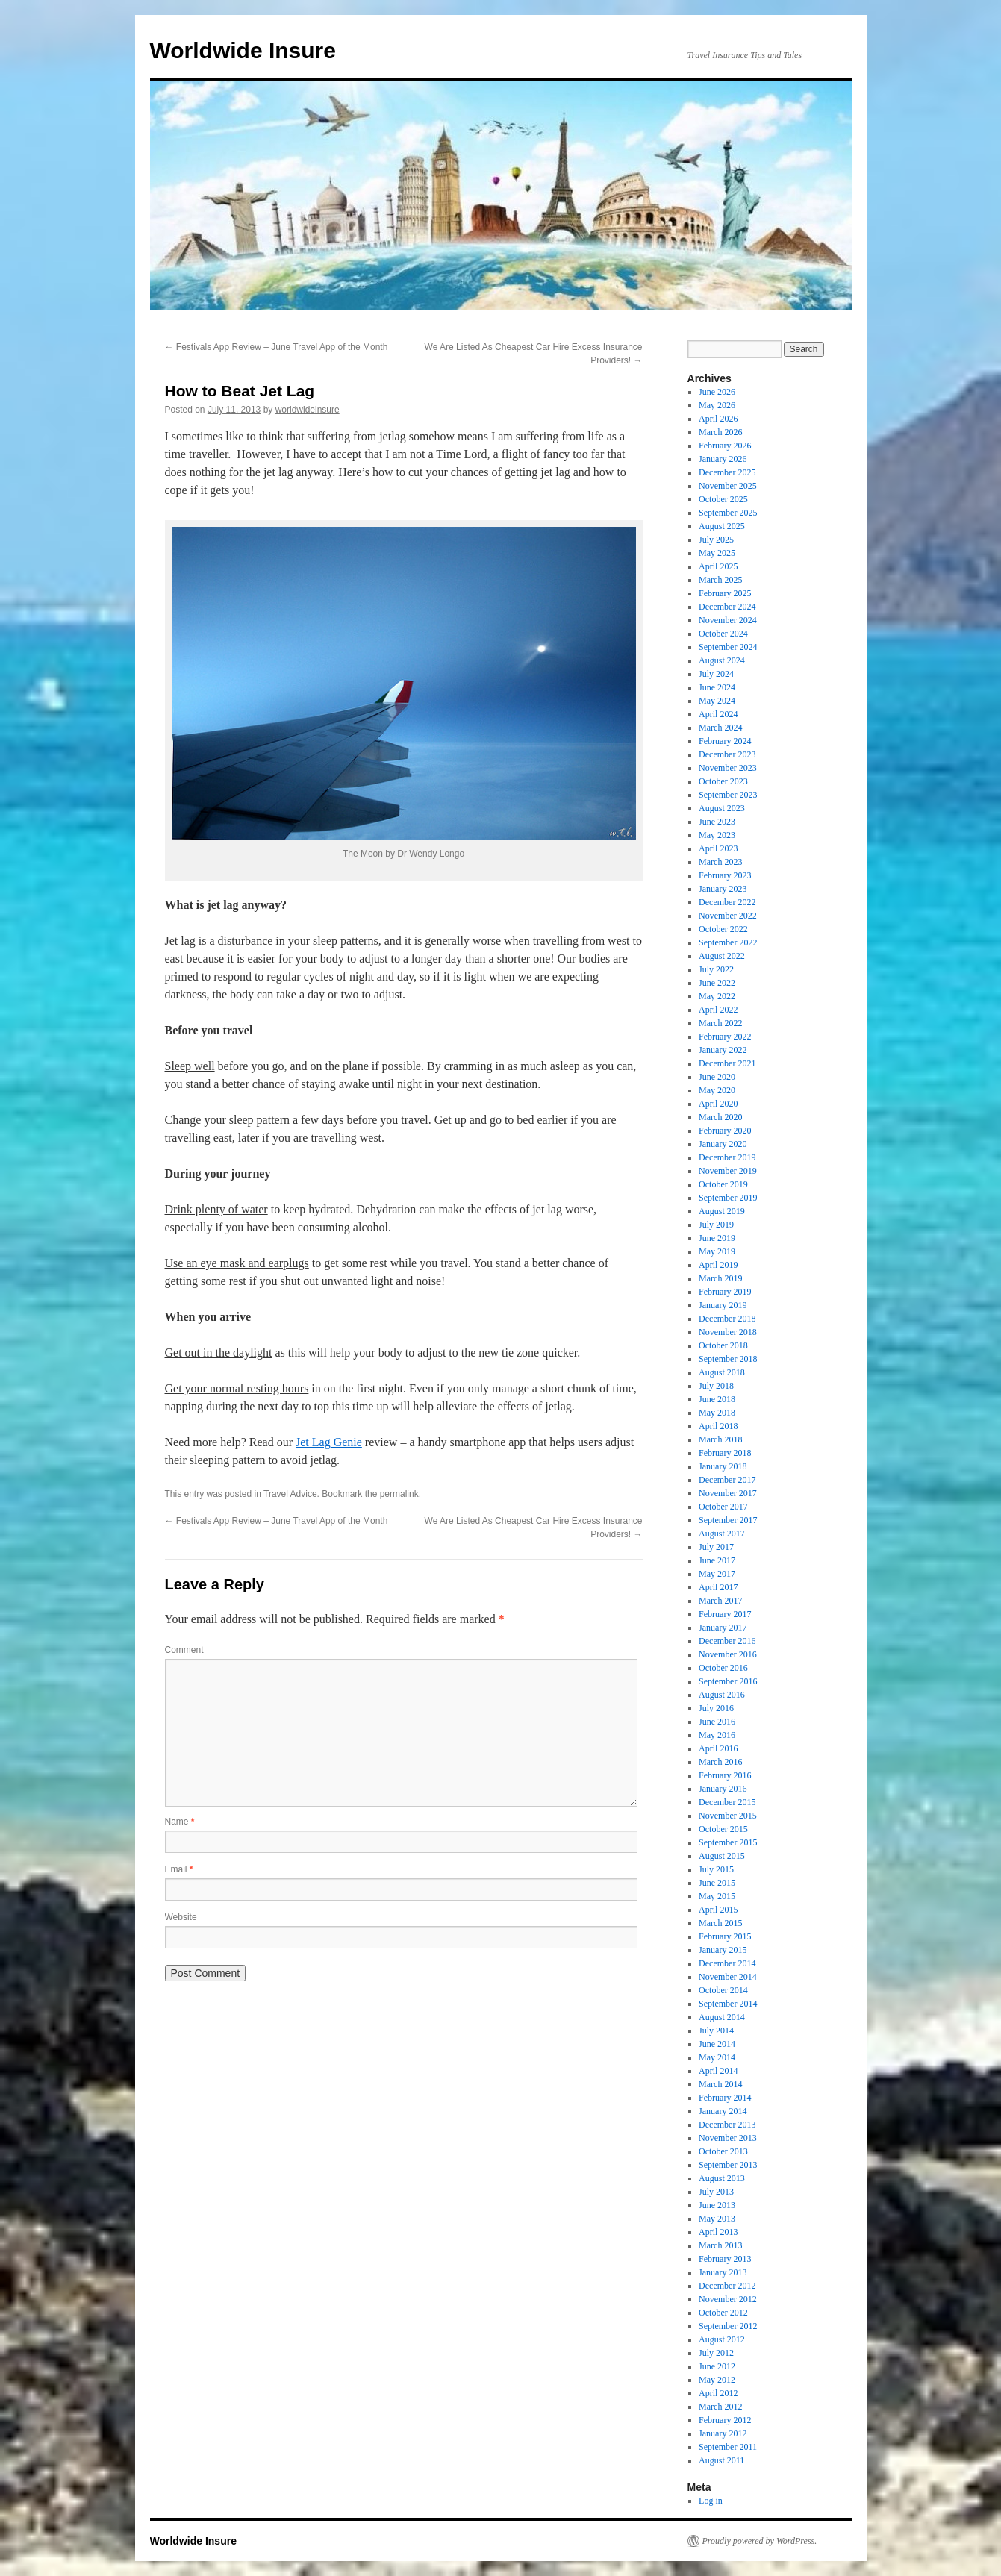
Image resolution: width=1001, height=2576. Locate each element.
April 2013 (718, 2232)
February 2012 (725, 2420)
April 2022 (718, 1009)
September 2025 (728, 512)
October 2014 (723, 1990)
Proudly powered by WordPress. (759, 2541)
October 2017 (723, 1506)
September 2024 (728, 647)
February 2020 (725, 1130)
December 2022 (727, 902)
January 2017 (722, 1627)
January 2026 (722, 459)
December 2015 (727, 1802)
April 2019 (718, 1265)
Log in (711, 2500)
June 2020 (717, 1077)
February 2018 (725, 1453)
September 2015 (728, 1842)
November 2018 (728, 1332)
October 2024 (723, 633)
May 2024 (717, 700)
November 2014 (728, 1977)
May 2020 (717, 1090)
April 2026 (718, 418)
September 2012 (728, 2326)
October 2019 (723, 1184)
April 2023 (718, 848)
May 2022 (717, 996)
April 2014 (718, 2071)
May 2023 (717, 835)
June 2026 (717, 392)
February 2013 (725, 2259)
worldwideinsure (307, 409)
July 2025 (716, 539)
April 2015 (718, 1909)
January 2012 (722, 2433)
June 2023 (717, 821)
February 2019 (725, 1292)
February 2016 (725, 1775)
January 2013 (722, 2272)
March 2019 (720, 1278)
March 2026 (720, 432)
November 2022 (728, 915)
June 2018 (717, 1399)
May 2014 (717, 2057)
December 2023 (727, 754)
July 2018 (716, 1386)
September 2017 (728, 1520)
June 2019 (717, 1238)
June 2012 (717, 2366)
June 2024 (717, 687)
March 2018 (720, 1439)
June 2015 (717, 1883)
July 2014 (716, 2030)
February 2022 (725, 1036)
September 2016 (728, 1681)
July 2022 (716, 969)
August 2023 (722, 808)
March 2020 (720, 1117)
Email (179, 1869)
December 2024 (727, 606)
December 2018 (727, 1318)
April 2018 (718, 1426)
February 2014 (725, 2097)
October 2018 (723, 1345)
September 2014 (728, 2003)
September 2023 (728, 795)
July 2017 (716, 1547)
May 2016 (717, 1735)
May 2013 (717, 2218)
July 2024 (716, 674)
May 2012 (717, 2380)
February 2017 (725, 1614)
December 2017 (727, 1480)
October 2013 (723, 2151)
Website (181, 1917)
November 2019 (728, 1171)
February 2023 (725, 875)
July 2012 (716, 2353)
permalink (399, 1494)
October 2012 (723, 2312)
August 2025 (722, 526)
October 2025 (723, 499)
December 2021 (727, 1063)
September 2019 (728, 1197)
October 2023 (723, 781)
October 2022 (723, 929)
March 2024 (720, 727)
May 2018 (717, 1412)
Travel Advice (290, 1494)
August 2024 (722, 660)
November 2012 (728, 2299)
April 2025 (718, 566)
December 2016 (727, 1641)
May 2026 (717, 405)
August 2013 (722, 2178)
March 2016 (720, 1762)
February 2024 (725, 741)
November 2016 (728, 1654)
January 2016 (722, 1788)
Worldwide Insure (243, 50)
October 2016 (723, 1668)
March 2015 (720, 1923)
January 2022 (722, 1050)
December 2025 (727, 472)
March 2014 (720, 2084)
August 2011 (721, 2460)
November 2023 (728, 768)
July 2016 (716, 1708)
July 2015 (716, 1869)
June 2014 (717, 2044)
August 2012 (722, 2339)
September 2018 (728, 1359)
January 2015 (722, 1950)
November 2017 (728, 1493)
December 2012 (727, 2285)
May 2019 (717, 1251)
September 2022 (728, 942)
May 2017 (717, 1574)
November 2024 (728, 620)
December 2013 (727, 2124)
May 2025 (717, 553)
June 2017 (717, 1560)
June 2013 (717, 2205)
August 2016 (722, 1694)
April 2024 (718, 714)
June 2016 (717, 1721)
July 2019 (716, 1224)
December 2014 (727, 1963)
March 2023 (720, 862)
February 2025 (725, 593)
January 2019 (722, 1305)
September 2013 (728, 2165)
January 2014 (722, 2111)
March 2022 (720, 1023)
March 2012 (720, 2406)
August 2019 (722, 1211)
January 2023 (722, 889)
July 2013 (716, 2191)
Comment (184, 1650)
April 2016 (718, 1748)
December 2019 (727, 1157)
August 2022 (722, 956)
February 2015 (725, 1936)
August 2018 (722, 1372)
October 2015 (723, 1829)
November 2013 (728, 2138)
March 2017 (720, 1600)
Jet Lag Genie (329, 1442)
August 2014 (722, 2017)
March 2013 (720, 2245)
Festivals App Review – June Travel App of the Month (276, 347)
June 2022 (717, 983)
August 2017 (722, 1533)
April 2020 (718, 1103)
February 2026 (725, 445)
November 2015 (728, 1815)
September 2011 (728, 2447)
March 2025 (720, 580)
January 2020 (722, 1144)
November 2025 (728, 486)
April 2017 (718, 1587)
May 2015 (717, 1896)
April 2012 (718, 2393)
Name (180, 1821)
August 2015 (722, 1856)
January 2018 (722, 1466)
